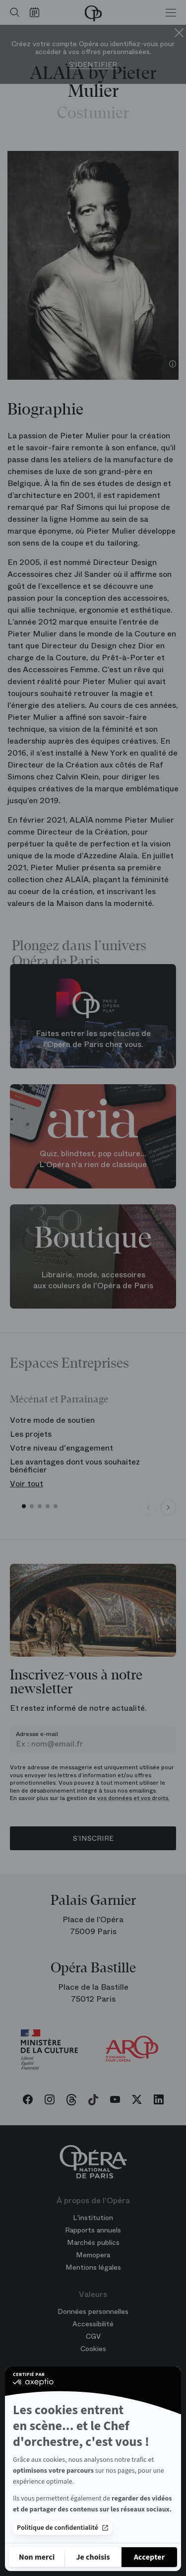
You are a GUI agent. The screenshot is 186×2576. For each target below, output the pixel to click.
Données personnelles (93, 2311)
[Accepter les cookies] (149, 2557)
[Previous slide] (148, 1508)
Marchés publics (93, 2242)
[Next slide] (168, 1508)
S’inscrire (93, 1838)
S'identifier (93, 65)
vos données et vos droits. (133, 1798)
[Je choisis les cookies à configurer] (93, 2557)
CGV (93, 2336)
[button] (24, 1506)
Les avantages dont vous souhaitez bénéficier (75, 1465)
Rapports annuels (93, 2230)
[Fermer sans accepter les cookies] (36, 2557)
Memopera (93, 2255)
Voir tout (26, 1483)
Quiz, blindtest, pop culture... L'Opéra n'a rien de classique (93, 1159)
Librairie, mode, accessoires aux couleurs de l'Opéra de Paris (93, 1280)
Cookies (93, 2349)
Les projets (31, 1434)
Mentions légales (93, 2267)
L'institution (93, 2218)
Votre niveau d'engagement (61, 1448)
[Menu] (171, 12)
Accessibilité (93, 2324)
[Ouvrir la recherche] (12, 12)
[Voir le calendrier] (37, 12)
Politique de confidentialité (62, 2528)
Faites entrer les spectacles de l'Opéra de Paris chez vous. (93, 1039)
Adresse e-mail (37, 1734)
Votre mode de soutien (52, 1420)
